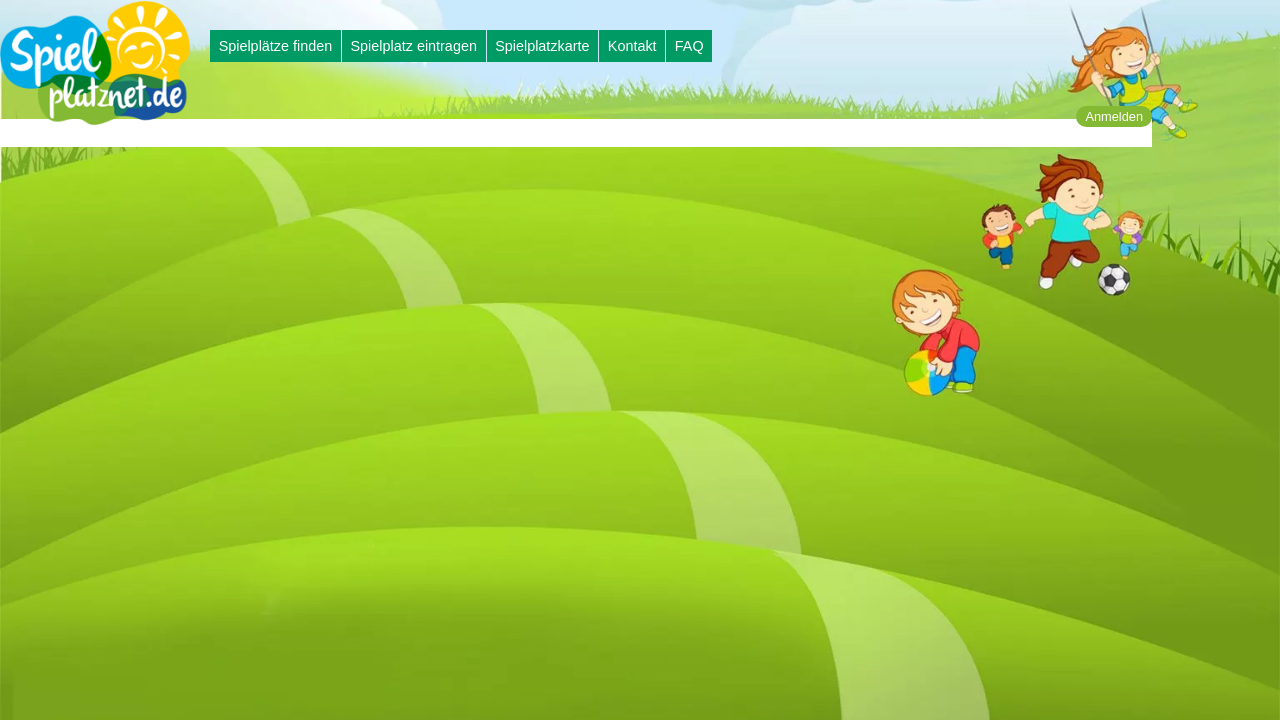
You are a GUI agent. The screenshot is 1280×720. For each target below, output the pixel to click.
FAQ (689, 46)
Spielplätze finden (276, 46)
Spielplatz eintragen (413, 46)
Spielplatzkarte (542, 46)
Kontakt (632, 46)
